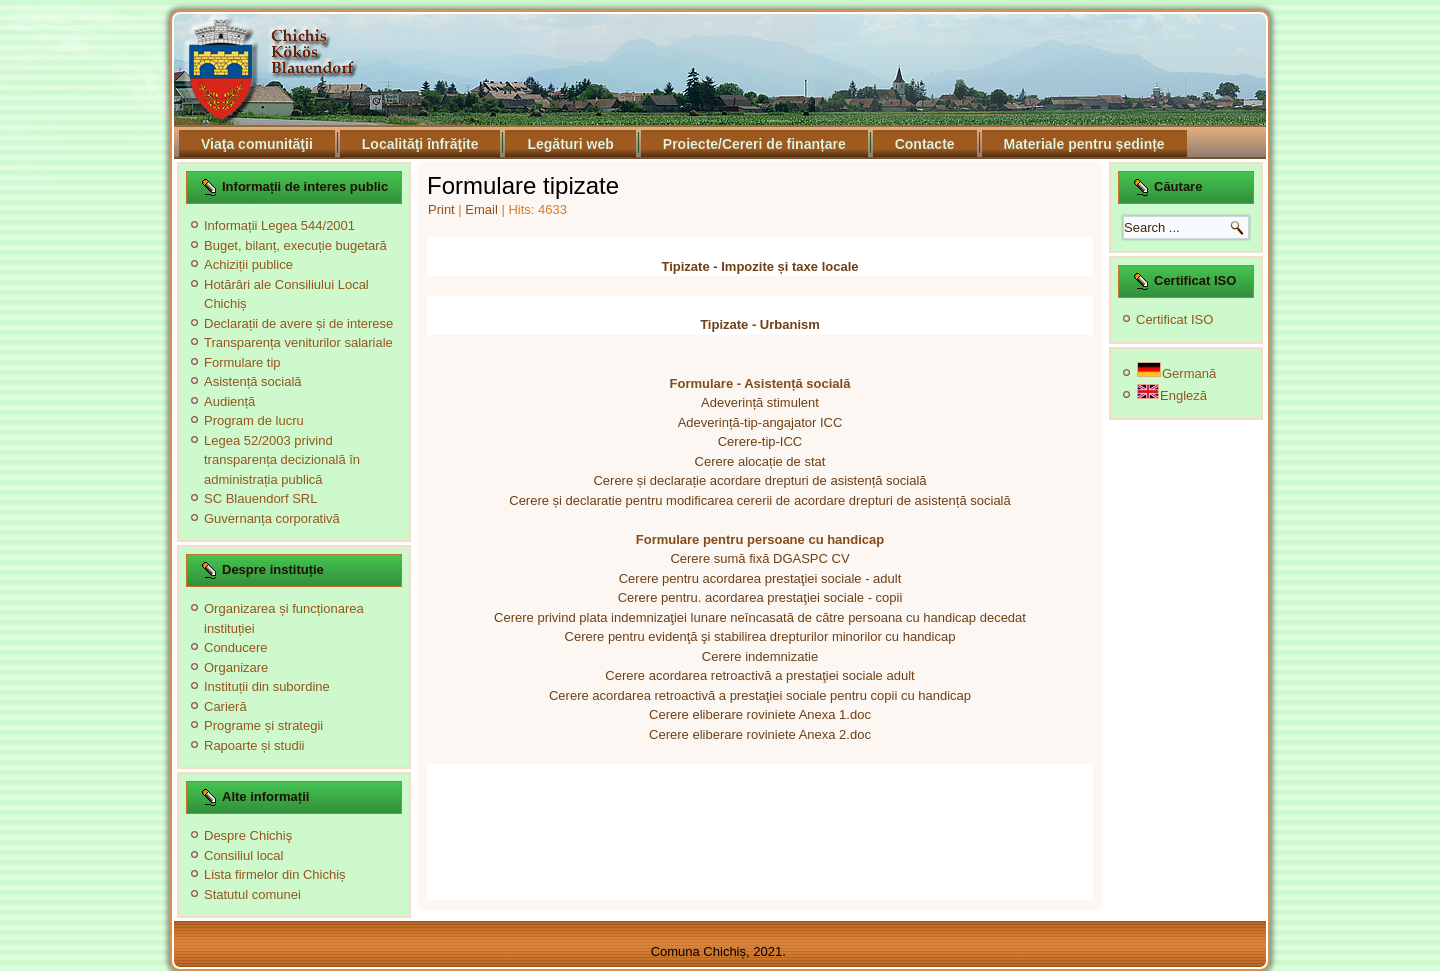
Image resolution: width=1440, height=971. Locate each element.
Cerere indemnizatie (760, 656)
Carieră (225, 706)
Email (483, 209)
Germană (1176, 373)
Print (443, 209)
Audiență (229, 401)
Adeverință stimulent (760, 402)
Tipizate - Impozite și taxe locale (760, 266)
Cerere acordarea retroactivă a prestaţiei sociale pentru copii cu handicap (760, 695)
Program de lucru (254, 420)
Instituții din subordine (267, 686)
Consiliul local (243, 855)
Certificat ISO (1174, 319)
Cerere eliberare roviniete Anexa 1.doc (760, 714)
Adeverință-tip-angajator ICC (760, 422)
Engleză (1172, 395)
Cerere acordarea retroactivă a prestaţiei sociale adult (759, 675)
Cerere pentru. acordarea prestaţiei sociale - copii (760, 597)
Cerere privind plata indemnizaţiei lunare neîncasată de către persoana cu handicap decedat (760, 617)
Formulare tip (242, 362)
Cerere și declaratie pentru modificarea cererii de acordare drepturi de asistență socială (759, 500)
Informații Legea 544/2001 (279, 225)
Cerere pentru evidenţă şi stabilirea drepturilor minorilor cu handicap (760, 636)
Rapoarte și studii (254, 745)
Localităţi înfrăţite (420, 144)
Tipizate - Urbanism (760, 324)
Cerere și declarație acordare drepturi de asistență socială (759, 480)
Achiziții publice (248, 264)
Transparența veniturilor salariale (298, 342)
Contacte (925, 144)
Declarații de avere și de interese (298, 323)
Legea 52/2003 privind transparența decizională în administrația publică (282, 460)
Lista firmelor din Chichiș (275, 874)
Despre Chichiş (248, 835)
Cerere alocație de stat (760, 461)
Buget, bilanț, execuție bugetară (295, 245)
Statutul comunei (252, 894)
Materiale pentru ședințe (1084, 144)
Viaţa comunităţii (257, 144)
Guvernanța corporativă (272, 518)
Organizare (236, 667)
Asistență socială (253, 381)
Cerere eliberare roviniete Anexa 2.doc (760, 734)
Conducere (236, 647)
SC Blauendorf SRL (260, 498)
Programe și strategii (263, 725)
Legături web (570, 144)
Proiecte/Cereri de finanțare (754, 144)
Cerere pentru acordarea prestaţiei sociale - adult (760, 578)
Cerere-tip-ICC (760, 441)
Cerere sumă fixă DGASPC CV (759, 558)
